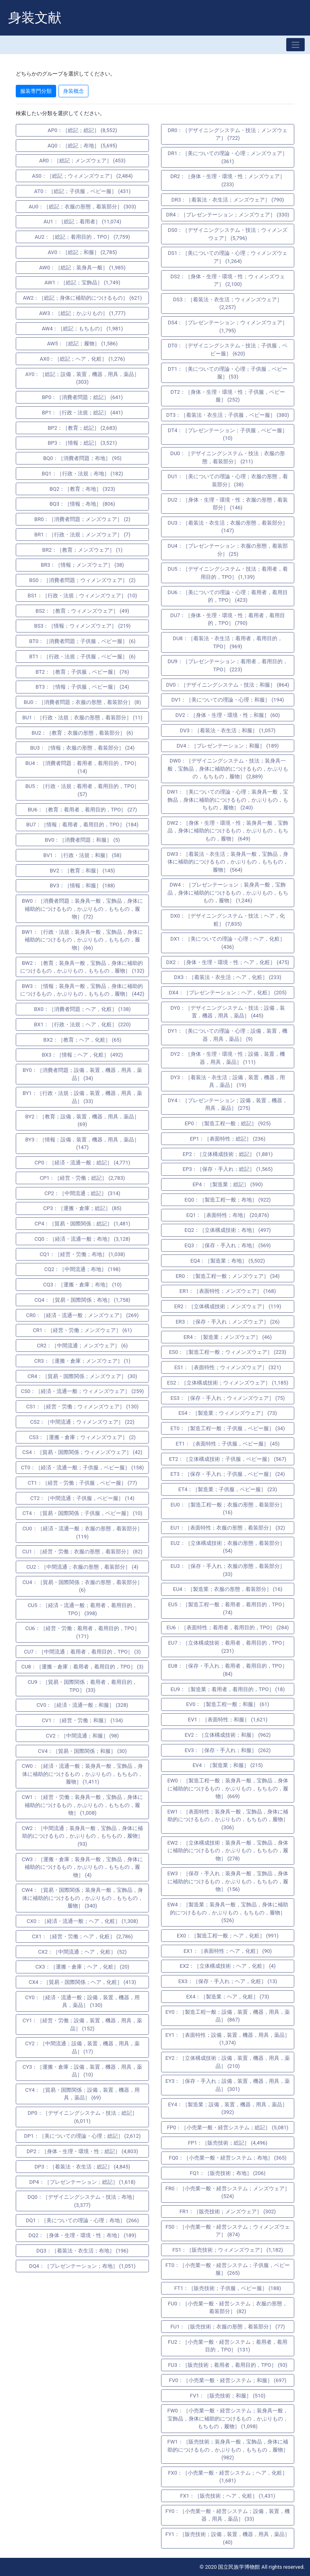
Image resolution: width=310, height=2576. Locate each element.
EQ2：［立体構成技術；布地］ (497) (227, 1230)
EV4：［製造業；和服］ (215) (228, 1765)
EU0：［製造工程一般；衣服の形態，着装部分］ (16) (227, 1509)
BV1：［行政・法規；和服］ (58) (82, 855)
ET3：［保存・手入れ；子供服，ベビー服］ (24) (227, 1474)
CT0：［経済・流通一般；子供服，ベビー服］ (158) (82, 1467)
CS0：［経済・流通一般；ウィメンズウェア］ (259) (82, 1391)
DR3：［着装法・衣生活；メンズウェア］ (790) (228, 200)
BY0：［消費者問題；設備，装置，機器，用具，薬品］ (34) (82, 1074)
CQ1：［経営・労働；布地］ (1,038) (82, 1254)
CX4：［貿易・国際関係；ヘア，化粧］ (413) (82, 1982)
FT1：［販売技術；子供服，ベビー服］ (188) (227, 2288)
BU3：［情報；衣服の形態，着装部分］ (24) (82, 748)
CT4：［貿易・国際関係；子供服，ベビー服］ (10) (82, 1513)
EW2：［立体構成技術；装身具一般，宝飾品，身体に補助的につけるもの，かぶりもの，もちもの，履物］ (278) (227, 1851)
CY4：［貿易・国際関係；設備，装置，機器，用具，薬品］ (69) (82, 2094)
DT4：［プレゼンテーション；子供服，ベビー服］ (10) (227, 434)
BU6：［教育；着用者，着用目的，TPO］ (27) (82, 810)
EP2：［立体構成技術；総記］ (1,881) (228, 1154)
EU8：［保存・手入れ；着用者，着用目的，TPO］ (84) (227, 1670)
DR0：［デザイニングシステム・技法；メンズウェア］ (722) (228, 134)
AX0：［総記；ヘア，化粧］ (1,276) (82, 359)
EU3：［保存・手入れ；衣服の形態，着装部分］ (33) (227, 1570)
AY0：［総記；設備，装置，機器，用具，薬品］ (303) (82, 378)
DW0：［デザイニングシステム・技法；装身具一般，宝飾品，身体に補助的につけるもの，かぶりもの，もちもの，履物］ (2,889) (228, 769)
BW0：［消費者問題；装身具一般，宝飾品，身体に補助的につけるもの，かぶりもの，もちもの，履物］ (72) (82, 909)
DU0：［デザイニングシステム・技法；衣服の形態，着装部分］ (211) (227, 457)
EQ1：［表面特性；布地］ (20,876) (227, 1215)
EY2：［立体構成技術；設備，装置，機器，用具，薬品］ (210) (227, 2062)
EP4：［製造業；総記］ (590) (228, 1184)
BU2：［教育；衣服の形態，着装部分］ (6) (82, 733)
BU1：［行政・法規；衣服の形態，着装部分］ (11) (82, 717)
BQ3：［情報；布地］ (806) (82, 504)
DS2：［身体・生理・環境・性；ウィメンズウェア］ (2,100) (227, 280)
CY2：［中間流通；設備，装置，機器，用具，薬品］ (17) (82, 2047)
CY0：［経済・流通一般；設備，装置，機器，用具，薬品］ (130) (82, 2001)
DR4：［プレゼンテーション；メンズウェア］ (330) (227, 215)
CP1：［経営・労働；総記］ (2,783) (82, 1178)
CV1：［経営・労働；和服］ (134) (82, 1720)
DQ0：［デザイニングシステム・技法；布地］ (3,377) (82, 2201)
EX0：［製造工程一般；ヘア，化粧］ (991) (228, 1936)
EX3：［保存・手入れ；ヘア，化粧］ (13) (227, 1981)
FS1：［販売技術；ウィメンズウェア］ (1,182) (227, 2250)
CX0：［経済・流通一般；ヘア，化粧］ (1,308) (82, 1921)
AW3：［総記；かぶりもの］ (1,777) (82, 313)
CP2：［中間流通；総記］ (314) (82, 1193)
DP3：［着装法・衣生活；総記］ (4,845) (82, 2167)
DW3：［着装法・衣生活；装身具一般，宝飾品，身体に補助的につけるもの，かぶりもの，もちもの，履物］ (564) (227, 862)
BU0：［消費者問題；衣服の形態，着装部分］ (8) (82, 702)
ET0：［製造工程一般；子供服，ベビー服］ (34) (227, 1428)
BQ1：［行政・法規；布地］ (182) (82, 474)
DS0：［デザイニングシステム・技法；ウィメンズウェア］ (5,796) (228, 234)
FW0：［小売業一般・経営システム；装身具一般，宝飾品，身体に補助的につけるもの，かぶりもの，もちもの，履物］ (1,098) (227, 2418)
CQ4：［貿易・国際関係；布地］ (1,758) (82, 1300)
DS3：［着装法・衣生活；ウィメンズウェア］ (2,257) (228, 303)
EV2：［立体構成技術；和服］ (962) (227, 1735)
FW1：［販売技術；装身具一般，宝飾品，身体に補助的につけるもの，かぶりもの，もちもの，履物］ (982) (227, 2449)
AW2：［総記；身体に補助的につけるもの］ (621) (82, 298)
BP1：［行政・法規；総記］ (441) (82, 413)
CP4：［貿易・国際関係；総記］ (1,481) (82, 1224)
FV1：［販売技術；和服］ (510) (228, 2396)
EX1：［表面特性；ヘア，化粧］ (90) (228, 1951)
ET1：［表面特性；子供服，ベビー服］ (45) (227, 1444)
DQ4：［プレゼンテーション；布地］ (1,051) (82, 2266)
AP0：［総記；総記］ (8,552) (82, 130)
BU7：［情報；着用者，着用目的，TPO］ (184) (82, 825)
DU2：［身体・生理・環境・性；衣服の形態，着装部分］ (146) (227, 504)
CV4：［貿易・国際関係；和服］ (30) (82, 1751)
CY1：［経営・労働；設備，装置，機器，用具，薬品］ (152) (82, 2024)
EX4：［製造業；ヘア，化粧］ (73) (227, 1997)
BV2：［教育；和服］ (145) (82, 871)
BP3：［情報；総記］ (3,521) (82, 443)
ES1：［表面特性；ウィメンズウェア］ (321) (227, 1367)
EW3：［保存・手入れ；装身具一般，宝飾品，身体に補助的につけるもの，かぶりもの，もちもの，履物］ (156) (227, 1881)
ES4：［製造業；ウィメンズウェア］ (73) (227, 1413)
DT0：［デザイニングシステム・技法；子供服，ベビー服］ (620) (227, 349)
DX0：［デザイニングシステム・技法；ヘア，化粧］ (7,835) (227, 920)
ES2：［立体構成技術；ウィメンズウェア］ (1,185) (227, 1383)
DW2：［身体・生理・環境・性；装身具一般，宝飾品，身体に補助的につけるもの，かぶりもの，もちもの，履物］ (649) (227, 831)
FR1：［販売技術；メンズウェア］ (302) (228, 2211)
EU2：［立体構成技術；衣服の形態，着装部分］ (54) (227, 1547)
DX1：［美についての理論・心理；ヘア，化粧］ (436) (227, 943)
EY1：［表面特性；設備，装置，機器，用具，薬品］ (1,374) (227, 2039)
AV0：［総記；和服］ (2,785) (82, 252)
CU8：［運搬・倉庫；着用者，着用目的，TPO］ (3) (82, 1667)
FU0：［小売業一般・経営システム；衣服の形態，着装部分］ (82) (227, 2308)
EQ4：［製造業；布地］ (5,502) (228, 1261)
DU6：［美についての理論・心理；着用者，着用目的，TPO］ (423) (227, 596)
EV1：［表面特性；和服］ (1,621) (228, 1720)
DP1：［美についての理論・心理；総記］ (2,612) (82, 2136)
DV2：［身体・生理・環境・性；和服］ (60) (228, 715)
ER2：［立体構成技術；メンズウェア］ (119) (227, 1306)
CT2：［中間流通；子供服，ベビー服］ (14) (82, 1498)
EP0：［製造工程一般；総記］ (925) (227, 1123)
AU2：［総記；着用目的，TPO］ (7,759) (82, 237)
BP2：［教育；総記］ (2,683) (82, 428)
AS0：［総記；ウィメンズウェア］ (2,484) (82, 176)
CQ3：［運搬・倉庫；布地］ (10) (82, 1285)
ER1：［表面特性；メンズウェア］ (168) (228, 1291)
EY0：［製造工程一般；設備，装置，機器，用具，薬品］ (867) (227, 2016)
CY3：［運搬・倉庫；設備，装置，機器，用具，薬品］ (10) (82, 2071)
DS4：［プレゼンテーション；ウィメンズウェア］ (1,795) (228, 326)
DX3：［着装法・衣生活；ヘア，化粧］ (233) (227, 977)
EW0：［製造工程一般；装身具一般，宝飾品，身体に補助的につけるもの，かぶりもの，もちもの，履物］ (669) (227, 1788)
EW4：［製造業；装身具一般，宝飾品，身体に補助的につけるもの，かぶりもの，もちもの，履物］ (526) (227, 1912)
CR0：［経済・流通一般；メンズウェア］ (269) (82, 1315)
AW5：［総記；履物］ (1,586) (82, 343)
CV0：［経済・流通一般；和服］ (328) (82, 1705)
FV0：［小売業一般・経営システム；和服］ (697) (228, 2380)
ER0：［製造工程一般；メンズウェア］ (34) (228, 1276)
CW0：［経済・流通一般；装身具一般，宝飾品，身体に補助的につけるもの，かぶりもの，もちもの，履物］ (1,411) (82, 1774)
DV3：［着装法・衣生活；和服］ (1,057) (228, 730)
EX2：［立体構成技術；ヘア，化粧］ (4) (227, 1966)
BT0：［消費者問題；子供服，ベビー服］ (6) (82, 641)
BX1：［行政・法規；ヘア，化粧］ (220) (82, 1024)
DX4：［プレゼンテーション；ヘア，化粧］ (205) (228, 993)
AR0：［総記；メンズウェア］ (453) (82, 161)
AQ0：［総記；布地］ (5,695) (82, 146)
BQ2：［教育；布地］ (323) (82, 489)
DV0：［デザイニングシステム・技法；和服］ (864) (227, 685)
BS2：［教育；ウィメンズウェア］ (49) (82, 611)
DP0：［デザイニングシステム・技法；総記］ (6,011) (82, 2117)
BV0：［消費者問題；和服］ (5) (82, 840)
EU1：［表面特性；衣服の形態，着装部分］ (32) (227, 1528)
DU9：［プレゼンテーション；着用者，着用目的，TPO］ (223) (227, 665)
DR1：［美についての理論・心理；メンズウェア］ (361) (228, 157)
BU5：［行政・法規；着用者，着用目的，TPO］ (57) (82, 790)
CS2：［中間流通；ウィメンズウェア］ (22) (82, 1422)
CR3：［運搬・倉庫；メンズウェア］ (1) (82, 1361)
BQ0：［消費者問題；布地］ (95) (82, 458)
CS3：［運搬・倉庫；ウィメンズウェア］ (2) (82, 1437)
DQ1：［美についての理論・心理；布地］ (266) (82, 2220)
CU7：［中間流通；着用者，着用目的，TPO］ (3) (82, 1652)
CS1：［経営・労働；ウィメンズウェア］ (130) (82, 1407)
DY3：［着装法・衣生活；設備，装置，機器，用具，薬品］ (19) (227, 1081)
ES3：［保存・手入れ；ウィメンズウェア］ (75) (227, 1398)
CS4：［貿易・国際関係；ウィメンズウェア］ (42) (82, 1452)
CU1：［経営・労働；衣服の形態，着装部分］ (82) (82, 1552)
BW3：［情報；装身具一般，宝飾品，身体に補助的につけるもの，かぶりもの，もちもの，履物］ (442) (82, 990)
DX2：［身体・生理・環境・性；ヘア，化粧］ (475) (227, 962)
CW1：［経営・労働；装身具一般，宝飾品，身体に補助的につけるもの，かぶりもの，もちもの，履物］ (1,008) (82, 1805)
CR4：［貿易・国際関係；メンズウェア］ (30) (82, 1376)
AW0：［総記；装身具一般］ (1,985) (82, 268)
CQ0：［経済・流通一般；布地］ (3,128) (82, 1239)
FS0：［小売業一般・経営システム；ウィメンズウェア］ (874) (227, 2231)
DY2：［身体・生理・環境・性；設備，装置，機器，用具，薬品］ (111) (227, 1058)
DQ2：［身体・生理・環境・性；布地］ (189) (82, 2235)
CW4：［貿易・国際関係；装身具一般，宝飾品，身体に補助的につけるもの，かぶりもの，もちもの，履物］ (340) (82, 1898)
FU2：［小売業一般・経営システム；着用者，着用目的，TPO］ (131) (227, 2346)
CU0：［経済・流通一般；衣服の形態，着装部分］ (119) (82, 1532)
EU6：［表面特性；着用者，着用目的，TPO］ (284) (227, 1627)
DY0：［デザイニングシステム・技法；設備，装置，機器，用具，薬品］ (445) (227, 1012)
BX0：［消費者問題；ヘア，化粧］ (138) (82, 1009)
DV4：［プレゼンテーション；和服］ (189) (227, 746)
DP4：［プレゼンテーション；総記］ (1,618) (82, 2182)
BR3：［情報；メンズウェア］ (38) (82, 565)
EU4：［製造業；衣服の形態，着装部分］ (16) (228, 1589)
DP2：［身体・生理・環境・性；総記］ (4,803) (82, 2151)
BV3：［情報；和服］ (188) (82, 885)
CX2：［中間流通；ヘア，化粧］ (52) (82, 1952)
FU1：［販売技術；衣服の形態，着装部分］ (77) (227, 2327)
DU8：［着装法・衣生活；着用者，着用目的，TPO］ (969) (227, 642)
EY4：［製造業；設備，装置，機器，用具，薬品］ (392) (227, 2108)
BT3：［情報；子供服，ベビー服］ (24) (82, 687)
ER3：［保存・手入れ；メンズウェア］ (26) (228, 1322)
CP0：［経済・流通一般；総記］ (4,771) (82, 1163)
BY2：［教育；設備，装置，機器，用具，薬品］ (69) (82, 1121)
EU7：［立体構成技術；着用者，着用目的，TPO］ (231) (227, 1647)
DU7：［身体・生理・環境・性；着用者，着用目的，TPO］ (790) (227, 619)
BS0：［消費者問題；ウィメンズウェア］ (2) (82, 580)
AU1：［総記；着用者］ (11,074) (82, 222)
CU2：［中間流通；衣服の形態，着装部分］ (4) (82, 1567)
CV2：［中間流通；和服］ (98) (82, 1736)
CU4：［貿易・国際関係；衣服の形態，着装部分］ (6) (82, 1586)
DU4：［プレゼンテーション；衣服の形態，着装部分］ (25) (227, 550)
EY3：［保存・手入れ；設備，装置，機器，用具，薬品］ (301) (227, 2085)
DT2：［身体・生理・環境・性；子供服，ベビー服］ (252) (227, 396)
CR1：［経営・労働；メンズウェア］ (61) (82, 1330)
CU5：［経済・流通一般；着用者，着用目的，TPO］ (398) (82, 1609)
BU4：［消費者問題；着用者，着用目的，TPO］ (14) (82, 767)
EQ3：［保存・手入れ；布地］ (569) (227, 1245)
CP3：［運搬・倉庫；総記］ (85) (82, 1208)
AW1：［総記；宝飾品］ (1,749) (82, 282)
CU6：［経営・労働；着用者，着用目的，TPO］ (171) (82, 1632)
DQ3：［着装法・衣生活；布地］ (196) (82, 2251)
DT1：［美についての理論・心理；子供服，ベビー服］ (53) (227, 373)
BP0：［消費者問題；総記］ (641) (82, 397)
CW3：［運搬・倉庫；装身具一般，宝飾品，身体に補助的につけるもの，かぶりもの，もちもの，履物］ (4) (82, 1867)
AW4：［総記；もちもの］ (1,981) (82, 329)
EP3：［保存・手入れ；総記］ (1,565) (228, 1169)
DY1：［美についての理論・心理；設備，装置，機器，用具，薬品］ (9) (227, 1035)
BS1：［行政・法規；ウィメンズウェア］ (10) (82, 596)
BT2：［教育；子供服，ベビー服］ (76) (82, 672)
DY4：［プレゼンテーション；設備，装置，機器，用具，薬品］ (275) (227, 1104)
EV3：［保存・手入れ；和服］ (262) (227, 1750)
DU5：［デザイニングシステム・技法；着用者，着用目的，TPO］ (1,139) (227, 573)
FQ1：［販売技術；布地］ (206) (228, 2173)
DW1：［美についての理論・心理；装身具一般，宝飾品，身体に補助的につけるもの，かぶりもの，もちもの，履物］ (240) (227, 800)
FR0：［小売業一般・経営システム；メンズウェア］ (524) (227, 2192)
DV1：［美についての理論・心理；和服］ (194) (227, 700)
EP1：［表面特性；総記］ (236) (227, 1139)
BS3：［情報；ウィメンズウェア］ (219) (82, 626)
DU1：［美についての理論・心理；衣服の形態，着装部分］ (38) (227, 480)
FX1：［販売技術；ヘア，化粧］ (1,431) (227, 2496)
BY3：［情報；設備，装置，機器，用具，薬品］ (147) (82, 1144)
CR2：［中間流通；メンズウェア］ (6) (82, 1346)
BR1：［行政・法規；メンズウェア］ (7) (82, 535)
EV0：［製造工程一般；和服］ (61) (227, 1704)
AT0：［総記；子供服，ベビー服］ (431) (82, 191)
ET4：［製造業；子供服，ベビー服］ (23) (227, 1489)
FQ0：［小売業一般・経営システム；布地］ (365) (228, 2158)
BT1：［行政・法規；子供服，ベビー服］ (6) (82, 656)
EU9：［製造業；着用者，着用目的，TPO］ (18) (228, 1689)
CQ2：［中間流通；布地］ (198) (82, 1269)
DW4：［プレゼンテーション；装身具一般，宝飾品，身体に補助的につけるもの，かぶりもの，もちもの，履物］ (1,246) (228, 892)
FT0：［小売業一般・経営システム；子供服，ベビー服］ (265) (227, 2269)
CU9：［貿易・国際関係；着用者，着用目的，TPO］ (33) (82, 1686)
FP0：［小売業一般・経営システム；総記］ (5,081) (228, 2127)
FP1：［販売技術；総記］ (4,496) (228, 2143)
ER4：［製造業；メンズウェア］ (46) (228, 1337)
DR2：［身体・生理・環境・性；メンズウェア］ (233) (227, 180)
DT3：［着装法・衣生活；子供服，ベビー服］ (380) (227, 415)
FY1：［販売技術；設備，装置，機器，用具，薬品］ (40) (227, 2538)
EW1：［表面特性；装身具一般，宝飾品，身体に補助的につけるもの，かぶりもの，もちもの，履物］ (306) (227, 1819)
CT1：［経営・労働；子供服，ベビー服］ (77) (82, 1483)
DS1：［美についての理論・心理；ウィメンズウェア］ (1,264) (228, 257)
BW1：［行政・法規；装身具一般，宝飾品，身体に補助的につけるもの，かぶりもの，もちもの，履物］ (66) (82, 940)
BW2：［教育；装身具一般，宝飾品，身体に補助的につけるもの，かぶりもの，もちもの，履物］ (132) (82, 967)
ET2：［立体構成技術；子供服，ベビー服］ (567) (228, 1459)
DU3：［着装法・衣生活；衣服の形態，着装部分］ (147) (227, 527)
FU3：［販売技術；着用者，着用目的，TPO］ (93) (227, 2365)
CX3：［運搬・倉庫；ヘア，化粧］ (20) (83, 1967)
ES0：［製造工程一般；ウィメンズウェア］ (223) (228, 1352)
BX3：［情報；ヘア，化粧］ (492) (82, 1055)
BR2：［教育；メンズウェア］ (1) (82, 550)
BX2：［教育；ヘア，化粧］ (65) (82, 1040)
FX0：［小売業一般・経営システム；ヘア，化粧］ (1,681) (227, 2477)
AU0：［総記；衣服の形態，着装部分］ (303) (82, 207)
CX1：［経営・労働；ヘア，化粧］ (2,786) (82, 1936)
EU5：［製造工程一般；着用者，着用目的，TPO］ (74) (227, 1608)
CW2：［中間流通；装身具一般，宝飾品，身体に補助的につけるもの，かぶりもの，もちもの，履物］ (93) (82, 1836)
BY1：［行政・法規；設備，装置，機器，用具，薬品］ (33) (82, 1097)
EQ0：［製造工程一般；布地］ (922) (227, 1200)
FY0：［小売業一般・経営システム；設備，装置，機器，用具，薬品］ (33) (227, 2515)
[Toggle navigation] (295, 44)
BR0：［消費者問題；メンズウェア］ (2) (82, 519)
